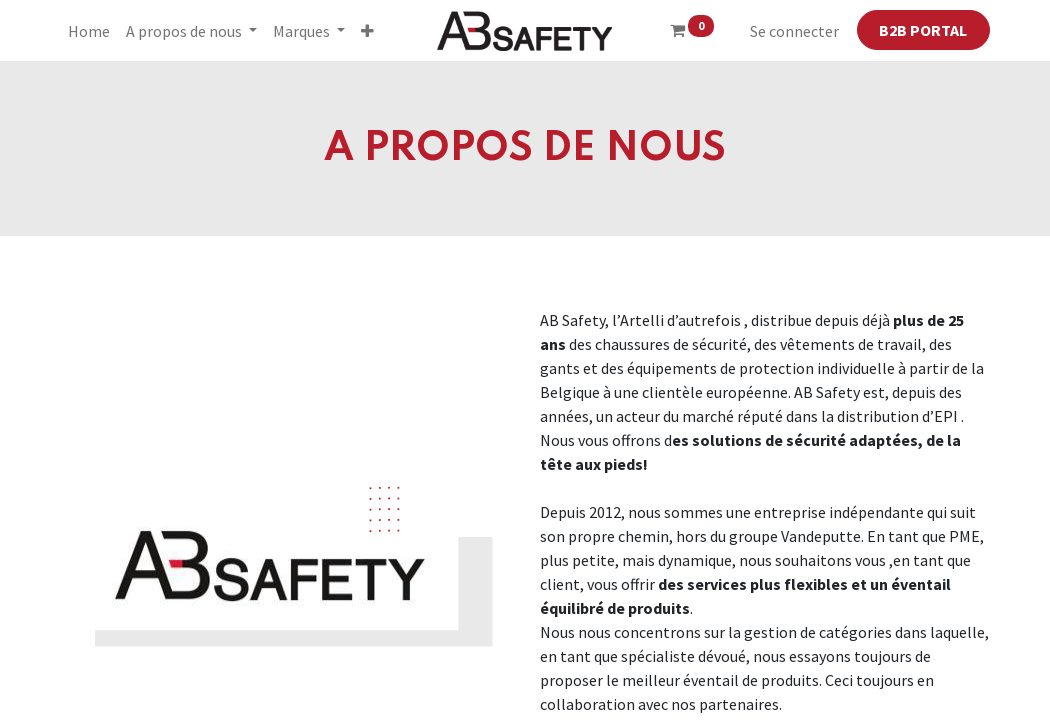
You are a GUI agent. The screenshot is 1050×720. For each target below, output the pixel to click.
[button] (367, 31)
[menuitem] (89, 31)
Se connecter (794, 31)
